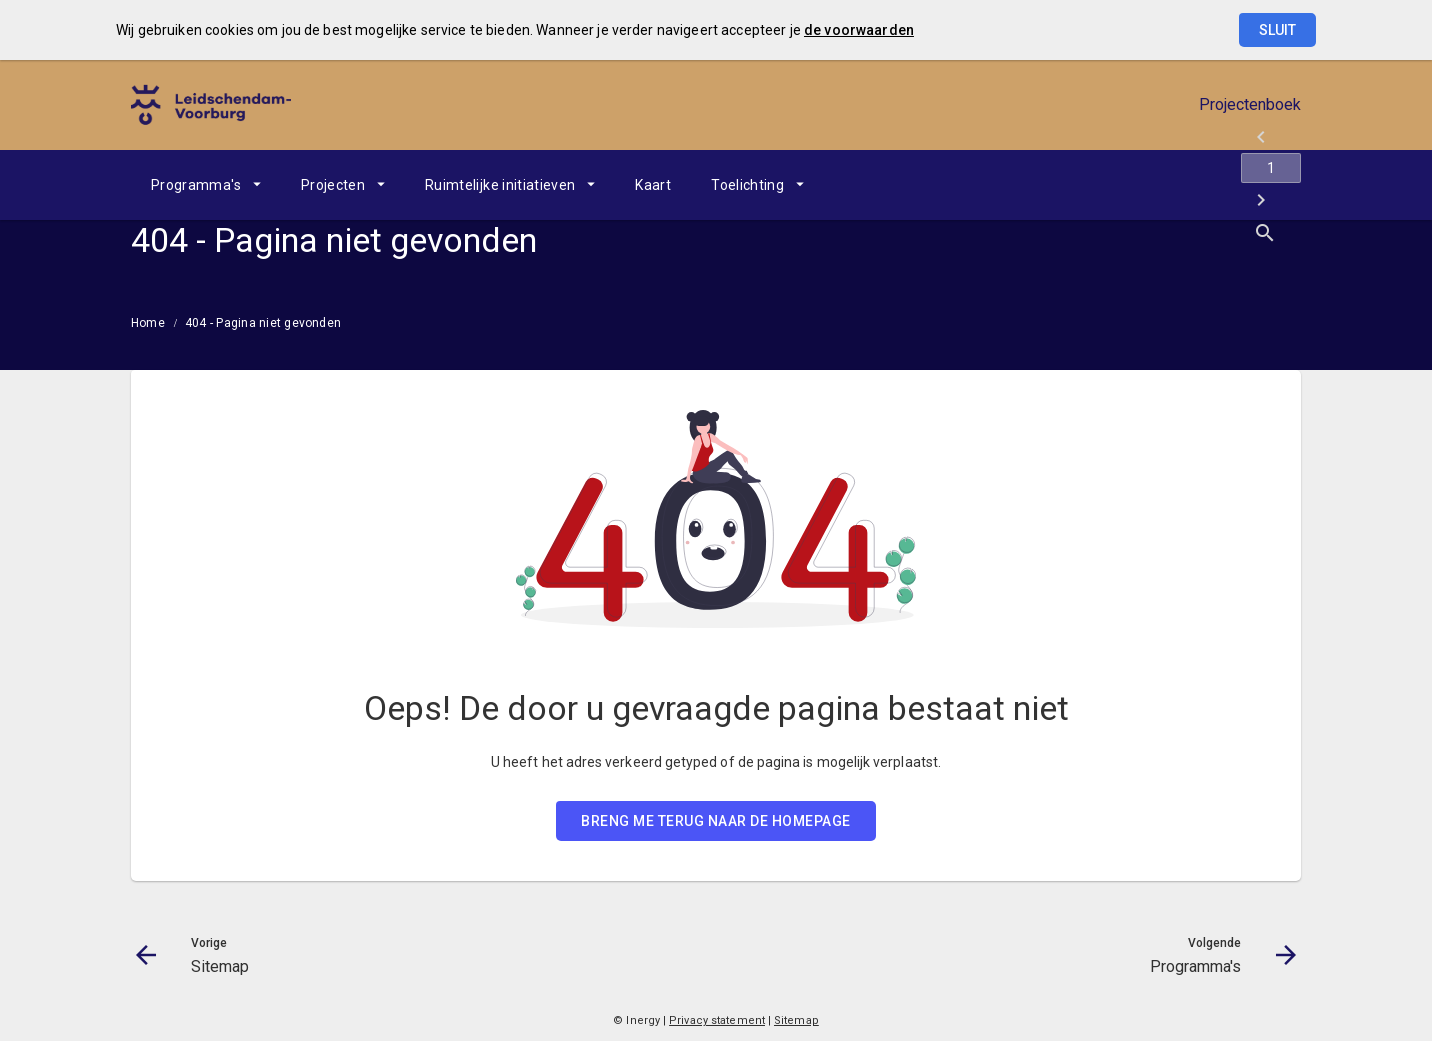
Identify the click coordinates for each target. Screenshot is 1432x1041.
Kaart (653, 185)
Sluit (1277, 30)
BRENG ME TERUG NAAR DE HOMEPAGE (716, 821)
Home (148, 323)
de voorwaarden (859, 30)
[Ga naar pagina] (1181, 185)
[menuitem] (206, 185)
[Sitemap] (1128, 185)
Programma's (196, 185)
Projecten (333, 185)
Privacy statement (717, 1020)
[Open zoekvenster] (1278, 185)
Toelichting (747, 185)
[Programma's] (1233, 185)
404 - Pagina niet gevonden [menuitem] (263, 323)
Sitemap (796, 1020)
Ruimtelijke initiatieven (500, 185)
